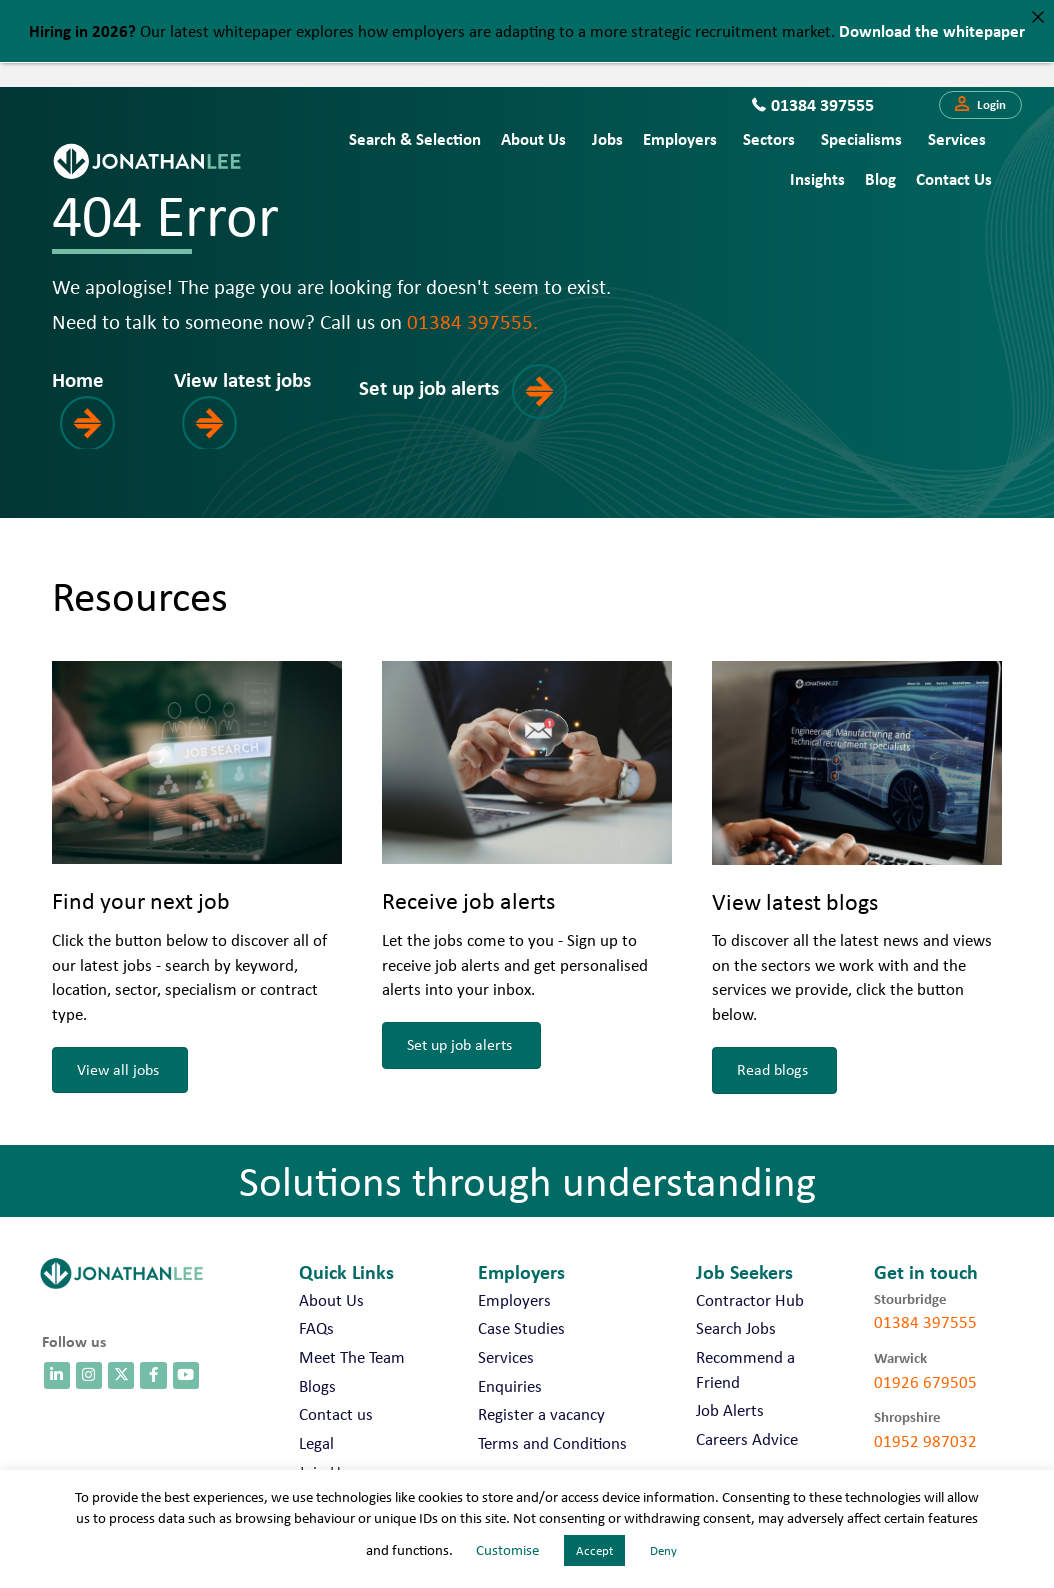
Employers (680, 138)
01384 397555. (472, 321)
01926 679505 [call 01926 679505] (925, 1382)
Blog (880, 178)
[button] (981, 105)
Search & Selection (415, 138)
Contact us (954, 178)
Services (957, 138)
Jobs (607, 138)
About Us (533, 138)
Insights (817, 178)
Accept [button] (594, 1550)
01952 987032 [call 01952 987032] (925, 1441)
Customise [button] (507, 1550)
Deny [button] (663, 1550)
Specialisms (861, 138)
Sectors (769, 138)
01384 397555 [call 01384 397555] (925, 1322)
